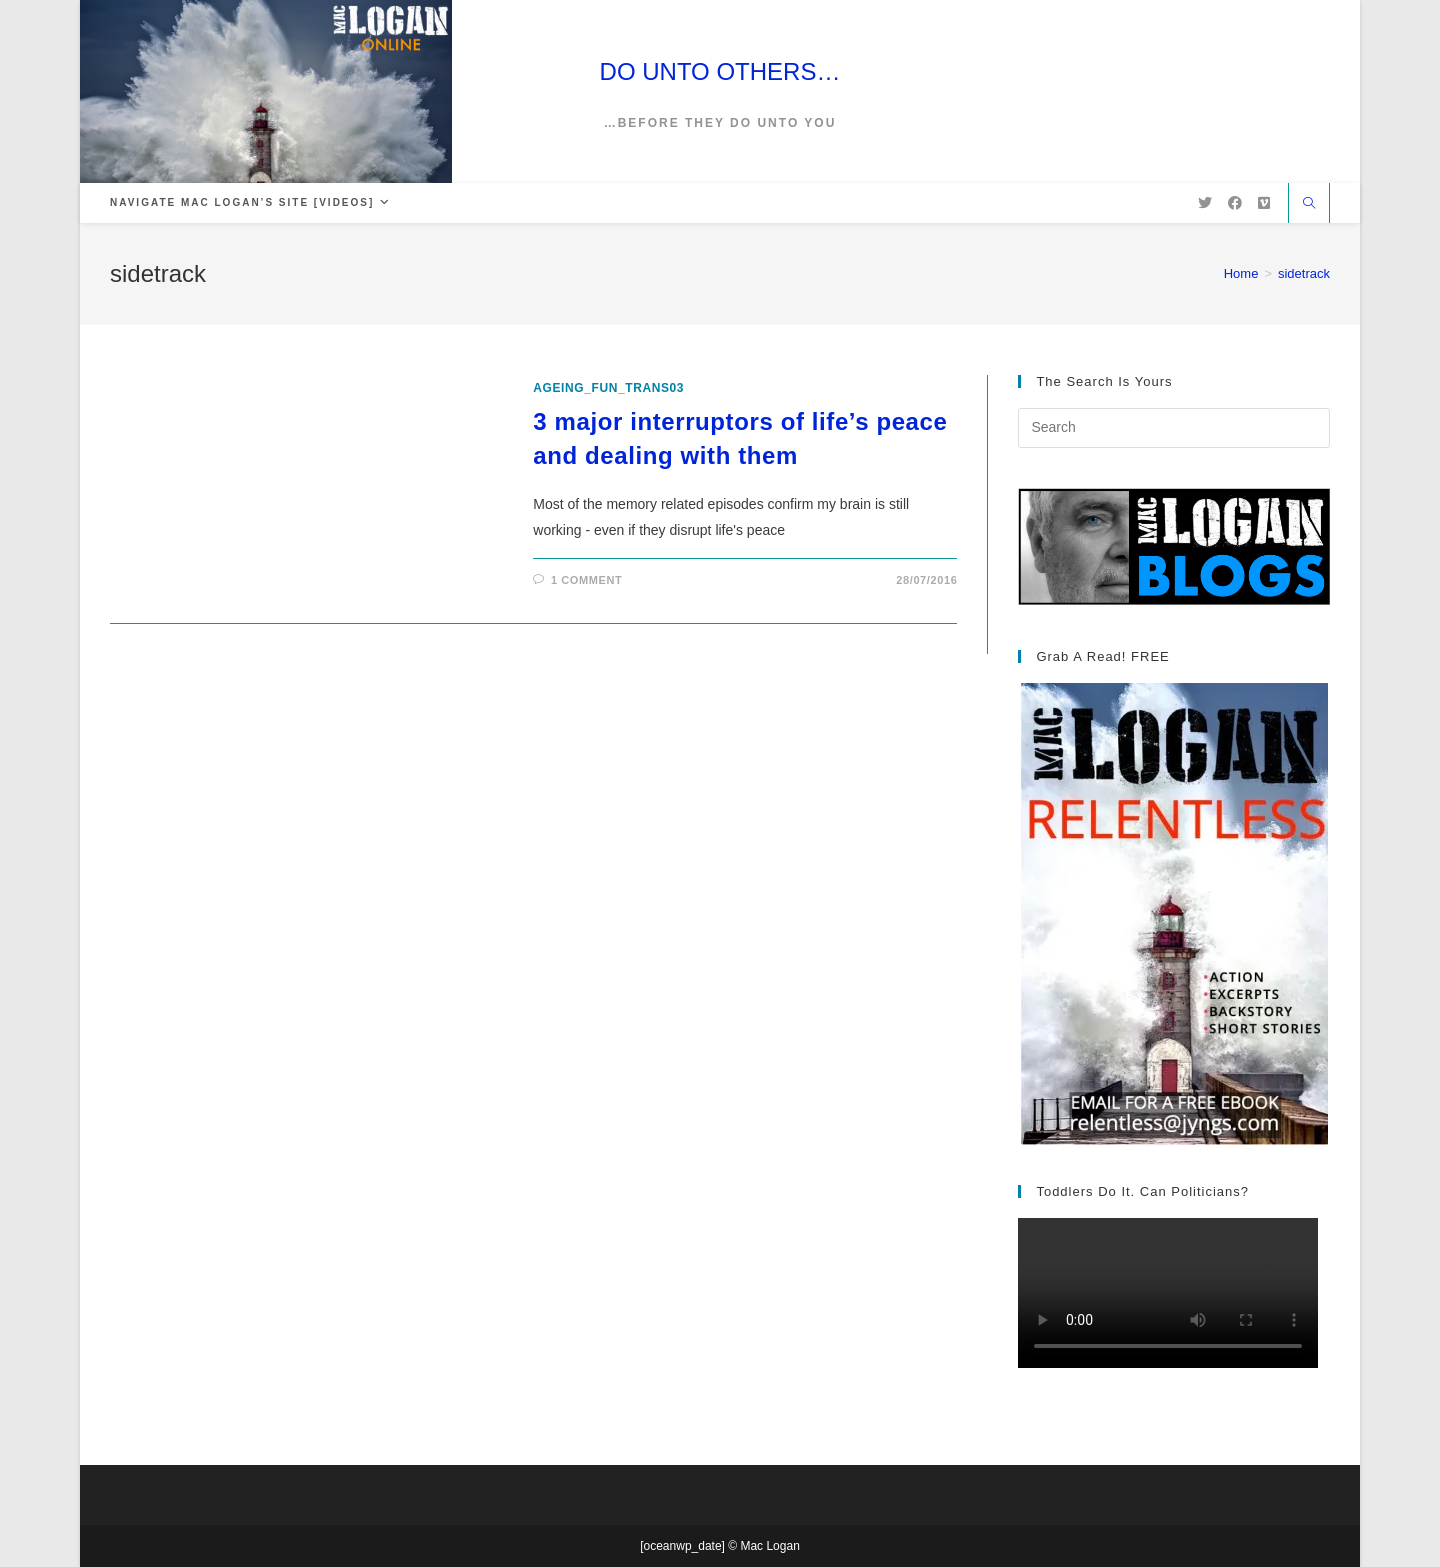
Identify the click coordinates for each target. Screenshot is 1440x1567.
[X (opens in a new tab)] (1205, 203)
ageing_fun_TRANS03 (608, 388)
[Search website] (1309, 205)
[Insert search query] (1174, 428)
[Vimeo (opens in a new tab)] (1264, 203)
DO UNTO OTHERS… (720, 71)
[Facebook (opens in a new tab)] (1235, 203)
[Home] (1241, 273)
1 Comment (586, 580)
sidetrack (1304, 273)
